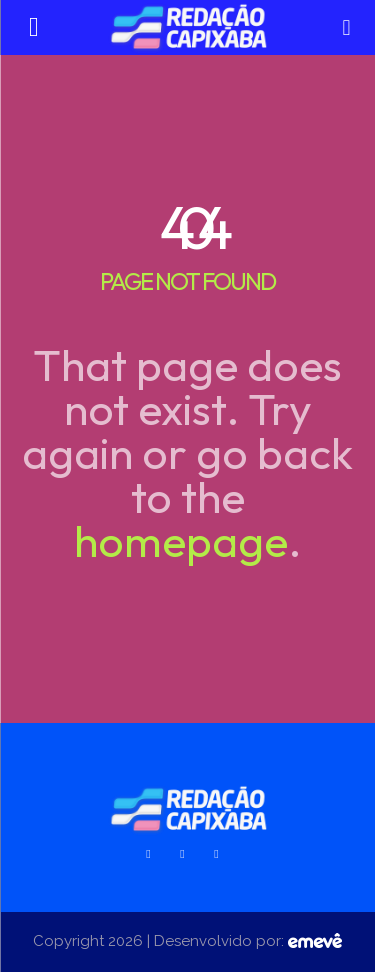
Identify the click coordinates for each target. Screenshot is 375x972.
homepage (181, 540)
